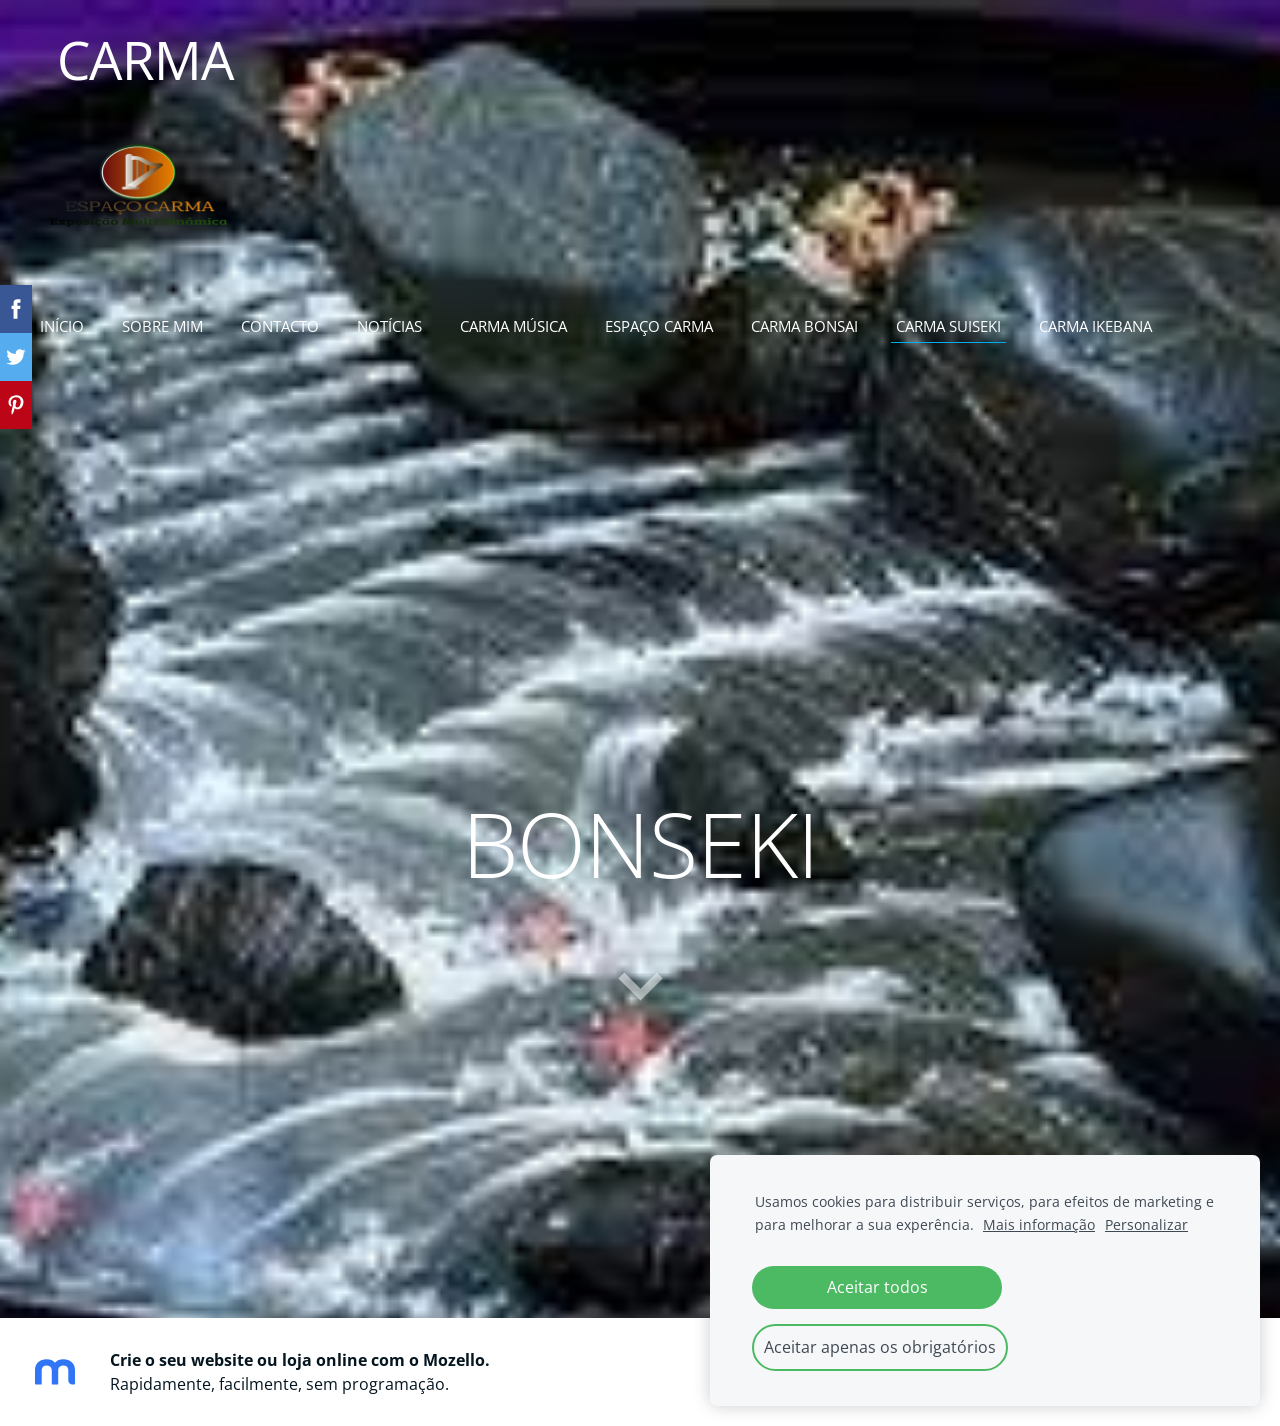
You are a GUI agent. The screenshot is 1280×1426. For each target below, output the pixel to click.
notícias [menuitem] (389, 326)
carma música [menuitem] (513, 326)
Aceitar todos (877, 1287)
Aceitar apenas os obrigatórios (880, 1347)
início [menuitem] (62, 326)
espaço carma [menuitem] (659, 326)
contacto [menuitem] (280, 326)
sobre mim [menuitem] (162, 326)
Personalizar (1146, 1224)
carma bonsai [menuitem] (804, 326)
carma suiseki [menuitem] (948, 326)
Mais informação (1039, 1224)
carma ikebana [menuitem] (1095, 326)
